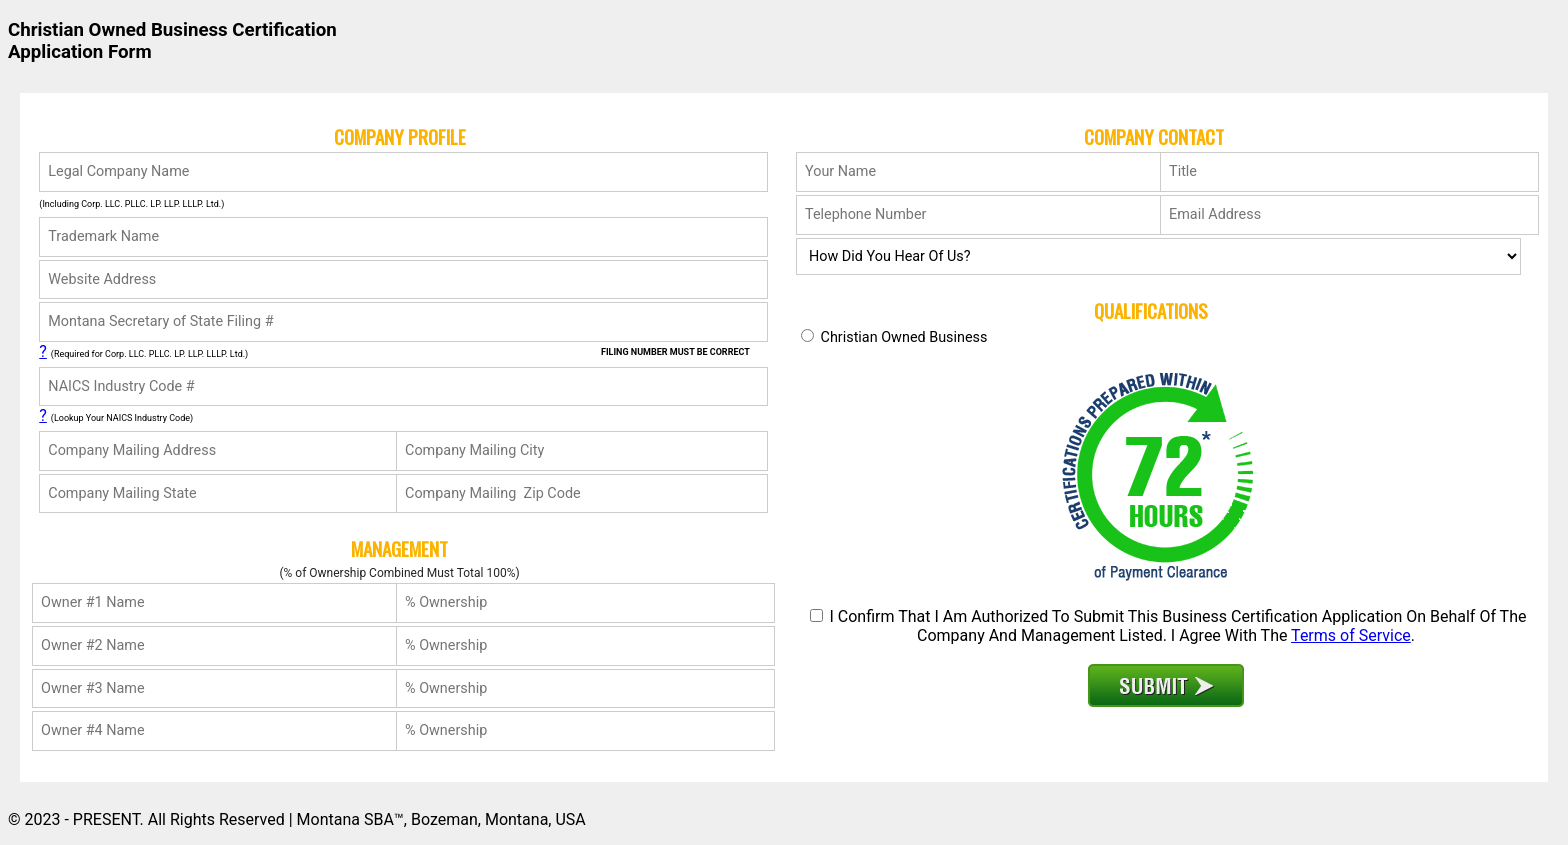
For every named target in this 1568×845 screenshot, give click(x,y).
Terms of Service (1351, 635)
